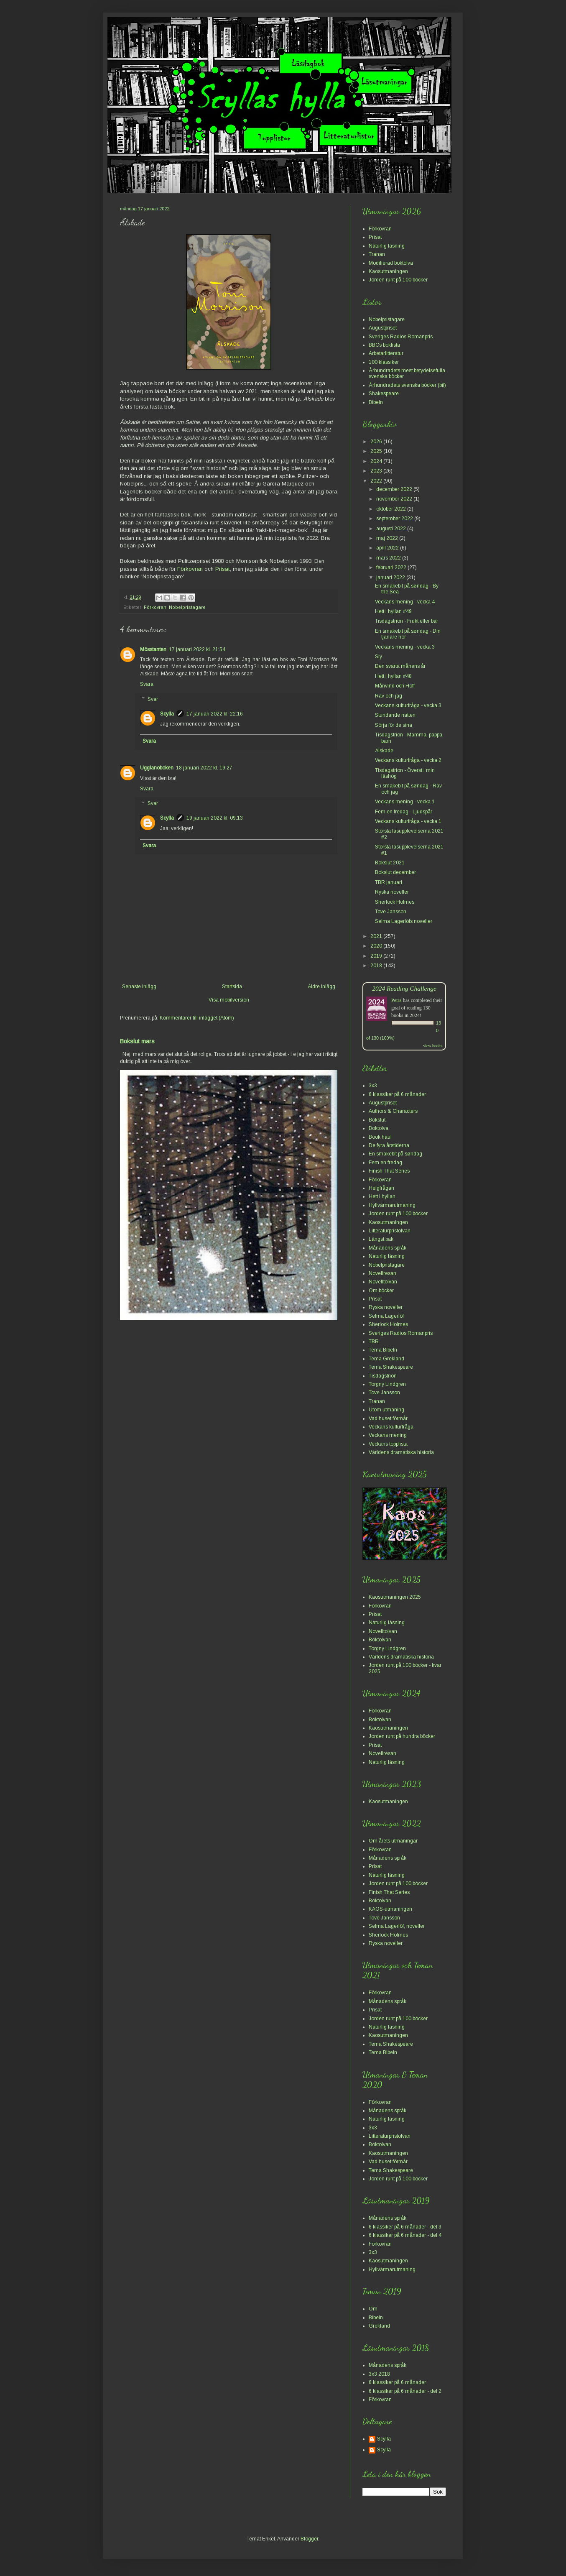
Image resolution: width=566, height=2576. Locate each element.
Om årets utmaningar (393, 1841)
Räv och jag (388, 696)
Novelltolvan (383, 1282)
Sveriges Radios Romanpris (401, 337)
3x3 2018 (379, 2374)
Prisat (222, 569)
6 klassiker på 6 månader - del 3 (405, 2227)
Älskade (384, 751)
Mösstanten (153, 649)
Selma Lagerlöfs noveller (403, 921)
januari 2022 (391, 577)
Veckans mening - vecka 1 (405, 802)
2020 (376, 946)
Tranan (377, 254)
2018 (376, 966)
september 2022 (395, 518)
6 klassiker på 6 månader (397, 1094)
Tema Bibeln (383, 1350)
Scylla (167, 714)
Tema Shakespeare (391, 1367)
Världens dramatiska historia (401, 1452)
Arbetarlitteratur (386, 353)
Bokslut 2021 (390, 863)
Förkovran (190, 569)
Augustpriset (383, 328)
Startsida (232, 986)
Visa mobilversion (229, 1000)
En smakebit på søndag (395, 1154)
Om (373, 2309)
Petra (396, 1000)
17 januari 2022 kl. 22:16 (214, 714)
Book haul (380, 1137)
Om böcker (381, 1290)
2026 (376, 442)
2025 (376, 451)
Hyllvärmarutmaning (392, 1205)
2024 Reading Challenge (404, 988)
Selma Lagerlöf (386, 1316)
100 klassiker (384, 362)
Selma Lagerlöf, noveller (397, 1926)
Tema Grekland (386, 1359)
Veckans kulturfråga (391, 1427)
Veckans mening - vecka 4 (405, 602)
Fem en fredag (385, 1162)
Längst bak (381, 1239)
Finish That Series (389, 1171)
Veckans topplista (388, 1444)
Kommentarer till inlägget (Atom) (197, 1018)
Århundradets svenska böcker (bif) (407, 385)
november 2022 (394, 499)
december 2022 (394, 489)
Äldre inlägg (321, 986)
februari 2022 (392, 567)
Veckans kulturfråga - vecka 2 (408, 760)
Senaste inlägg (139, 986)
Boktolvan (380, 1640)
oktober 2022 (391, 509)
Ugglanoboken (156, 768)
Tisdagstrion (383, 1376)
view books (432, 1045)
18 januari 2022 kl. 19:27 (204, 768)
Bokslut (377, 1120)
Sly (378, 656)
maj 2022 (387, 538)
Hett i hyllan (382, 1196)
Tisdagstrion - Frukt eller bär (406, 621)
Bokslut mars (137, 1041)
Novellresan (382, 1273)
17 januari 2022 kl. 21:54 (197, 649)
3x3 (373, 1086)
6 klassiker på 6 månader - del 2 (405, 2391)
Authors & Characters (393, 1111)
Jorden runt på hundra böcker (402, 1736)
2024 (376, 461)
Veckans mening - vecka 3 (405, 647)
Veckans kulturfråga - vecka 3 (408, 705)
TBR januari (388, 882)
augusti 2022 (391, 529)
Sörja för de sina (393, 725)
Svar (153, 699)
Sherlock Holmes (394, 902)
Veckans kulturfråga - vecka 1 (408, 821)
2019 (376, 956)
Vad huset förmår (388, 1418)
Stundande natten (395, 715)
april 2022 (388, 548)
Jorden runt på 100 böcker (398, 280)
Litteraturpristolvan (389, 1231)
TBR (374, 1341)
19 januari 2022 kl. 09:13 (214, 818)
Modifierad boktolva (391, 263)
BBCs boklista (384, 345)
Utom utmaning (386, 1410)
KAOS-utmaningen (390, 1909)
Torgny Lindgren (387, 1384)
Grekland (379, 2326)
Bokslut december (395, 872)
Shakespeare (384, 393)
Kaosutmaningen (388, 271)
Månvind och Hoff (395, 686)
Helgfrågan (381, 1188)
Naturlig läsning (387, 246)
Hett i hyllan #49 (393, 611)
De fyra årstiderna (389, 1145)
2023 (376, 471)
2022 (376, 481)
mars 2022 (389, 558)
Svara (146, 684)
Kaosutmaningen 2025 (395, 1597)
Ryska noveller (392, 892)
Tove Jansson (390, 912)
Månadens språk (387, 1248)
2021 (376, 936)
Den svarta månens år (400, 666)
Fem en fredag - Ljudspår (403, 812)
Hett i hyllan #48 (393, 676)
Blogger (309, 2539)
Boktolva (378, 1128)
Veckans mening (388, 1435)
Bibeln (376, 402)
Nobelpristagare (187, 607)
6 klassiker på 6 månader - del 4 (405, 2235)
